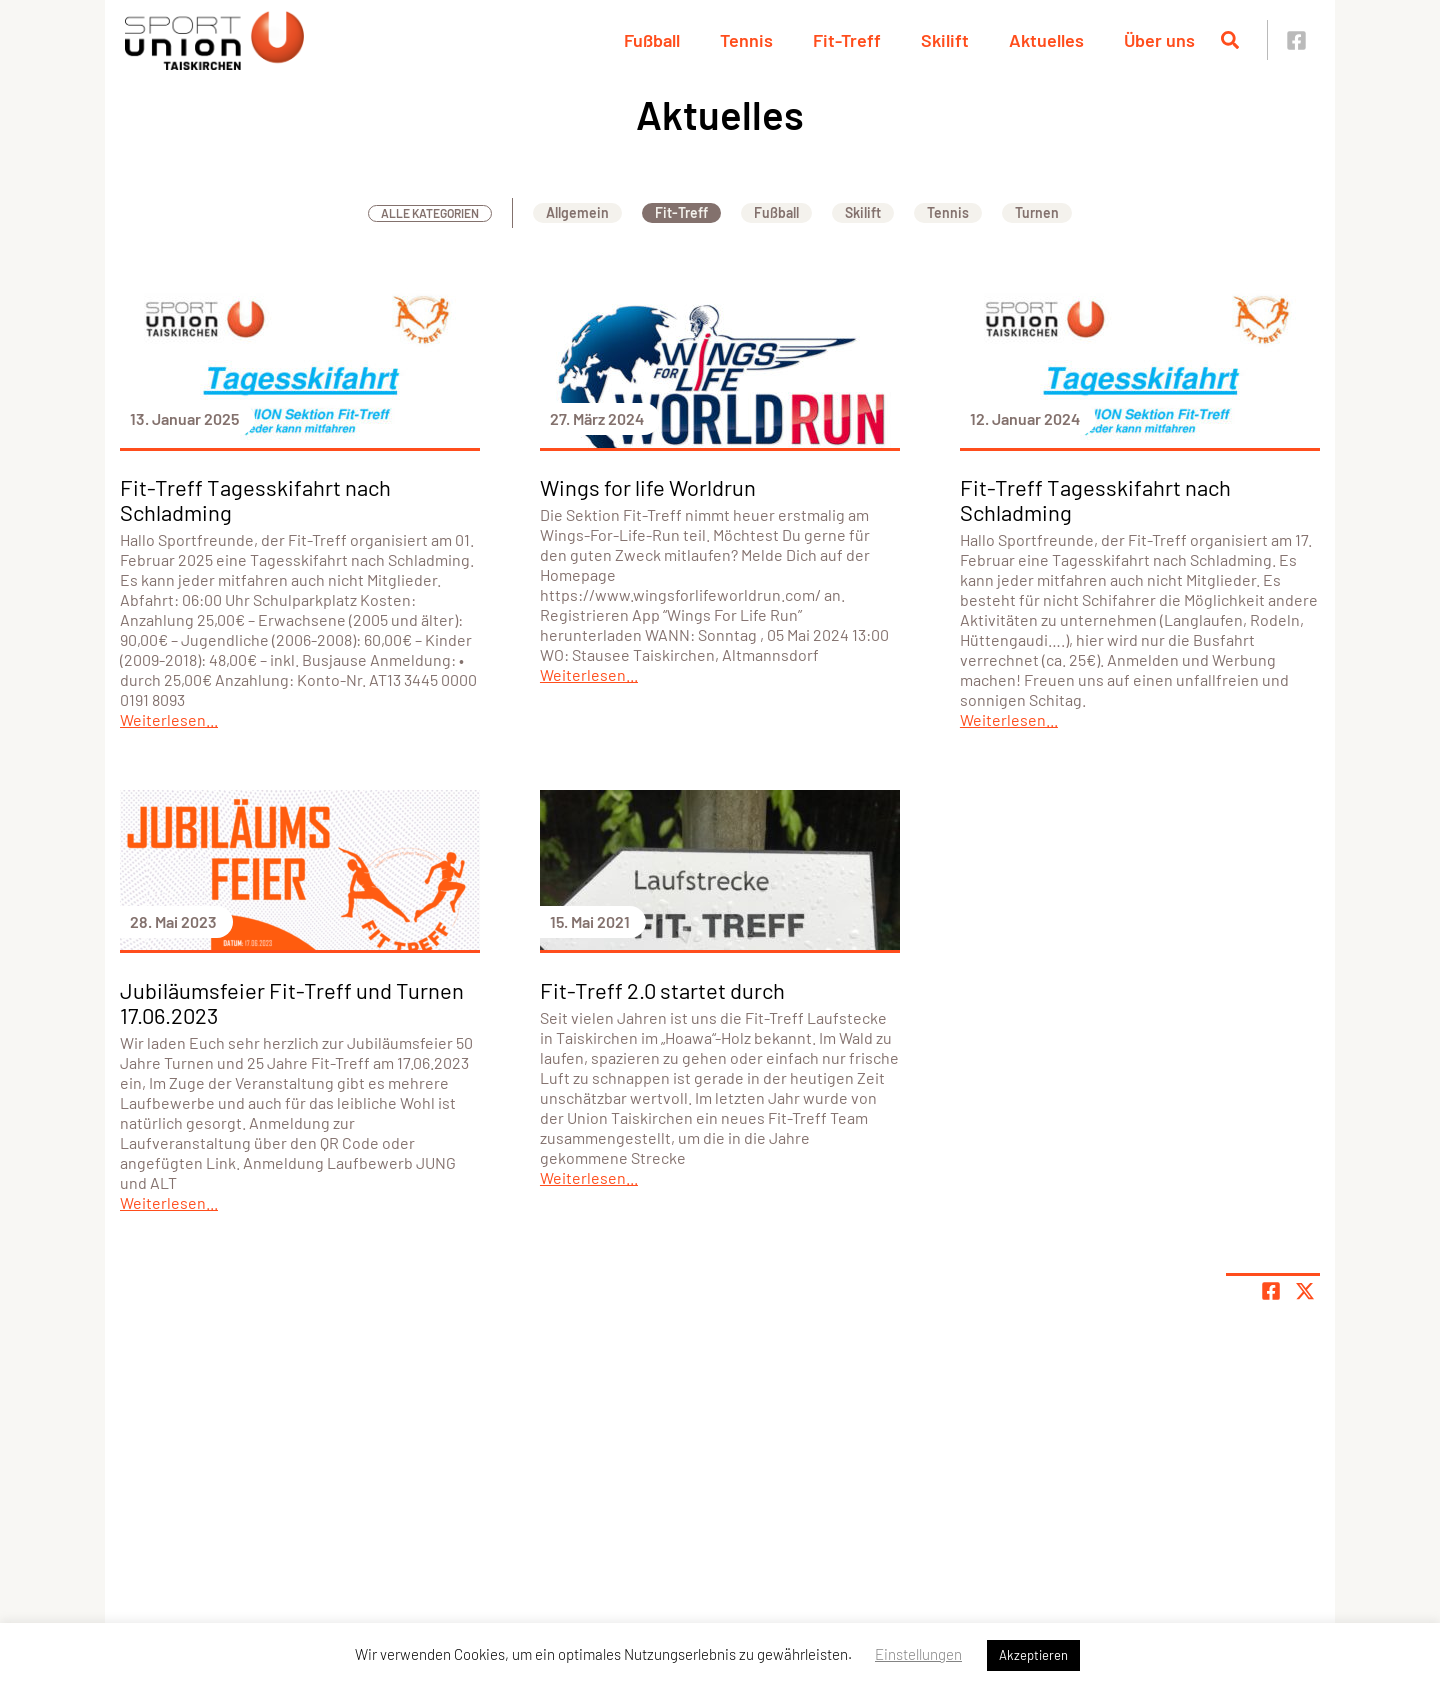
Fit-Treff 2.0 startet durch (662, 990)
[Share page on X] (1305, 1291)
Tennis (746, 40)
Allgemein (577, 212)
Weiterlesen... (169, 719)
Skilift (945, 40)
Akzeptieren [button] (1033, 1655)
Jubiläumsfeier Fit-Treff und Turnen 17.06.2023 (292, 1002)
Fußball (652, 40)
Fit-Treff (847, 40)
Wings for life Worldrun (648, 487)
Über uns (1159, 40)
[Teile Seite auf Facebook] (1271, 1291)
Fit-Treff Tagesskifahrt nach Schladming (255, 499)
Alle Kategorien (430, 213)
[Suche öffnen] (1230, 40)
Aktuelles (1046, 40)
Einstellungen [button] (918, 1654)
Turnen (1037, 212)
